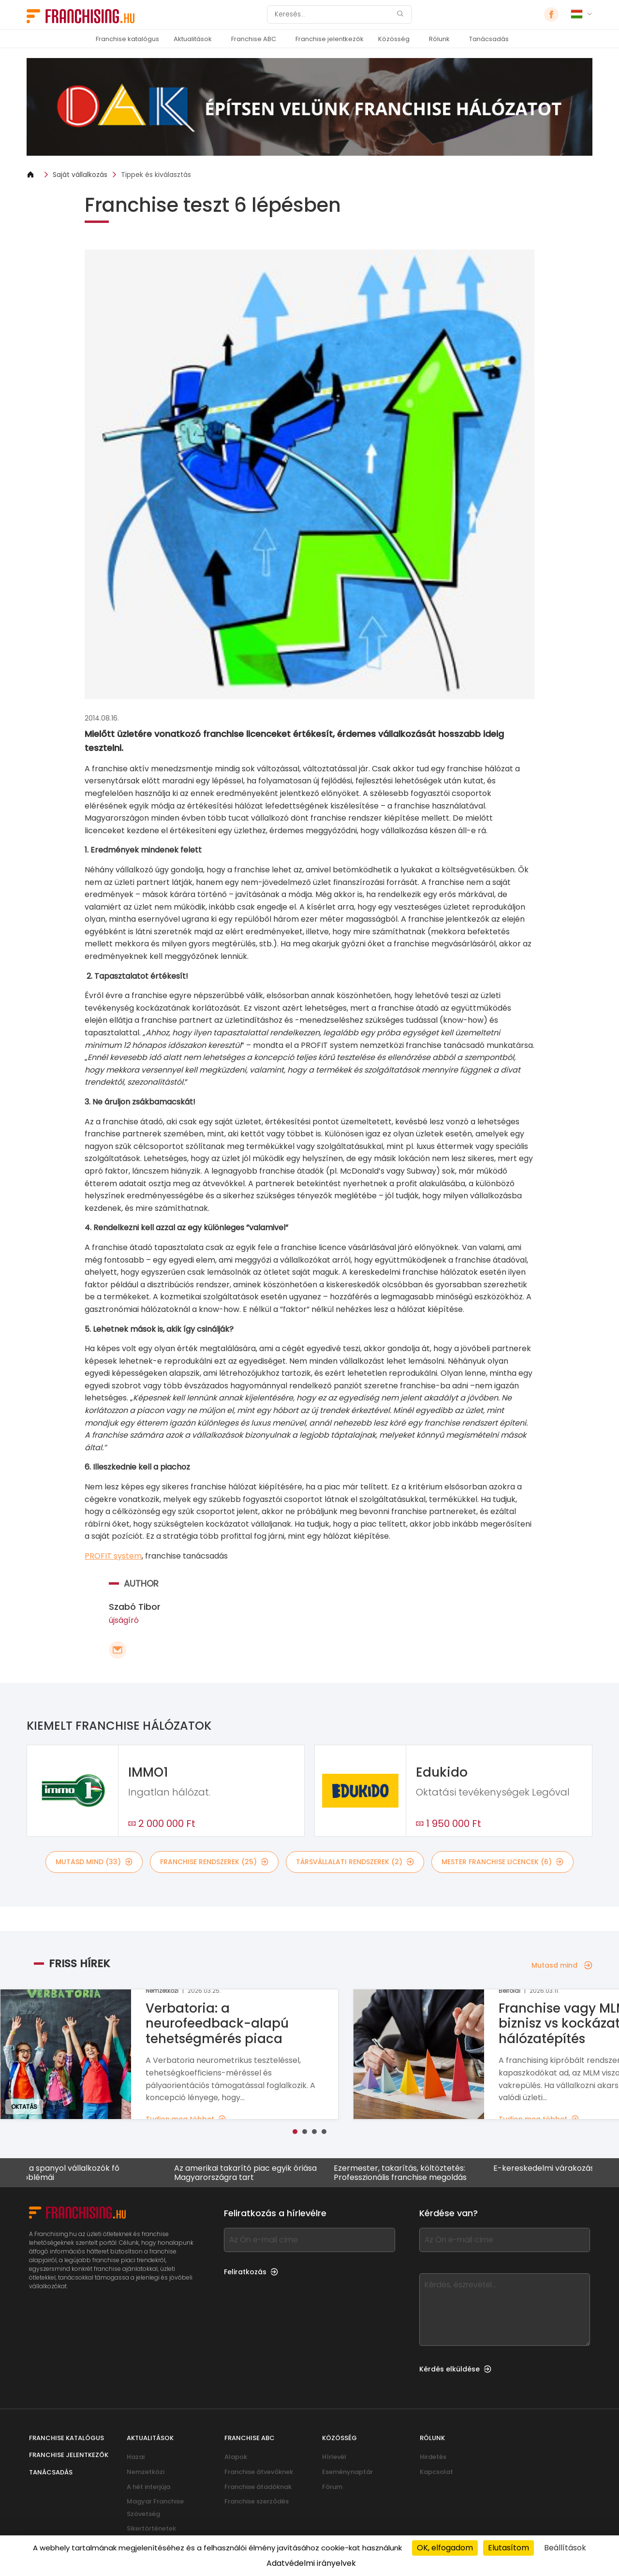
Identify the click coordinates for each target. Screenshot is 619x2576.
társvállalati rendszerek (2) (355, 1862)
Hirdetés (433, 2456)
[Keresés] (333, 14)
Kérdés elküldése (455, 2369)
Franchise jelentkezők (329, 39)
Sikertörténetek (151, 2528)
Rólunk (439, 39)
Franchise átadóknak (258, 2486)
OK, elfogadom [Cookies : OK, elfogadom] (445, 2547)
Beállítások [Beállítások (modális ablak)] (565, 2547)
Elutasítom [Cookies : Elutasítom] (508, 2547)
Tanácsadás (489, 39)
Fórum (332, 2486)
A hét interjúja (148, 2486)
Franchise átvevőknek (258, 2471)
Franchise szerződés (256, 2501)
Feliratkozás (251, 2272)
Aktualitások (193, 39)
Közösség (394, 39)
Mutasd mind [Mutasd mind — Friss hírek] (561, 1965)
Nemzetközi (145, 2471)
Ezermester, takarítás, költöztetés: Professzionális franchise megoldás (407, 2173)
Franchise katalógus (127, 39)
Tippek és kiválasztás (156, 174)
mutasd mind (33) (94, 1862)
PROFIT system (113, 1555)
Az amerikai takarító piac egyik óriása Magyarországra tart (253, 2173)
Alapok (235, 2456)
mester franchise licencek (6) (502, 1862)
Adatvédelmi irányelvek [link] (311, 2563)
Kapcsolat (436, 2471)
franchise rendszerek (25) (214, 1862)
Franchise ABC (253, 39)
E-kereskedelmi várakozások (556, 2169)
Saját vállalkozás (80, 174)
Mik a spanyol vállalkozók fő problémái (74, 2173)
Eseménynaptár (347, 2471)
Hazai (136, 2456)
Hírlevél (334, 2456)
